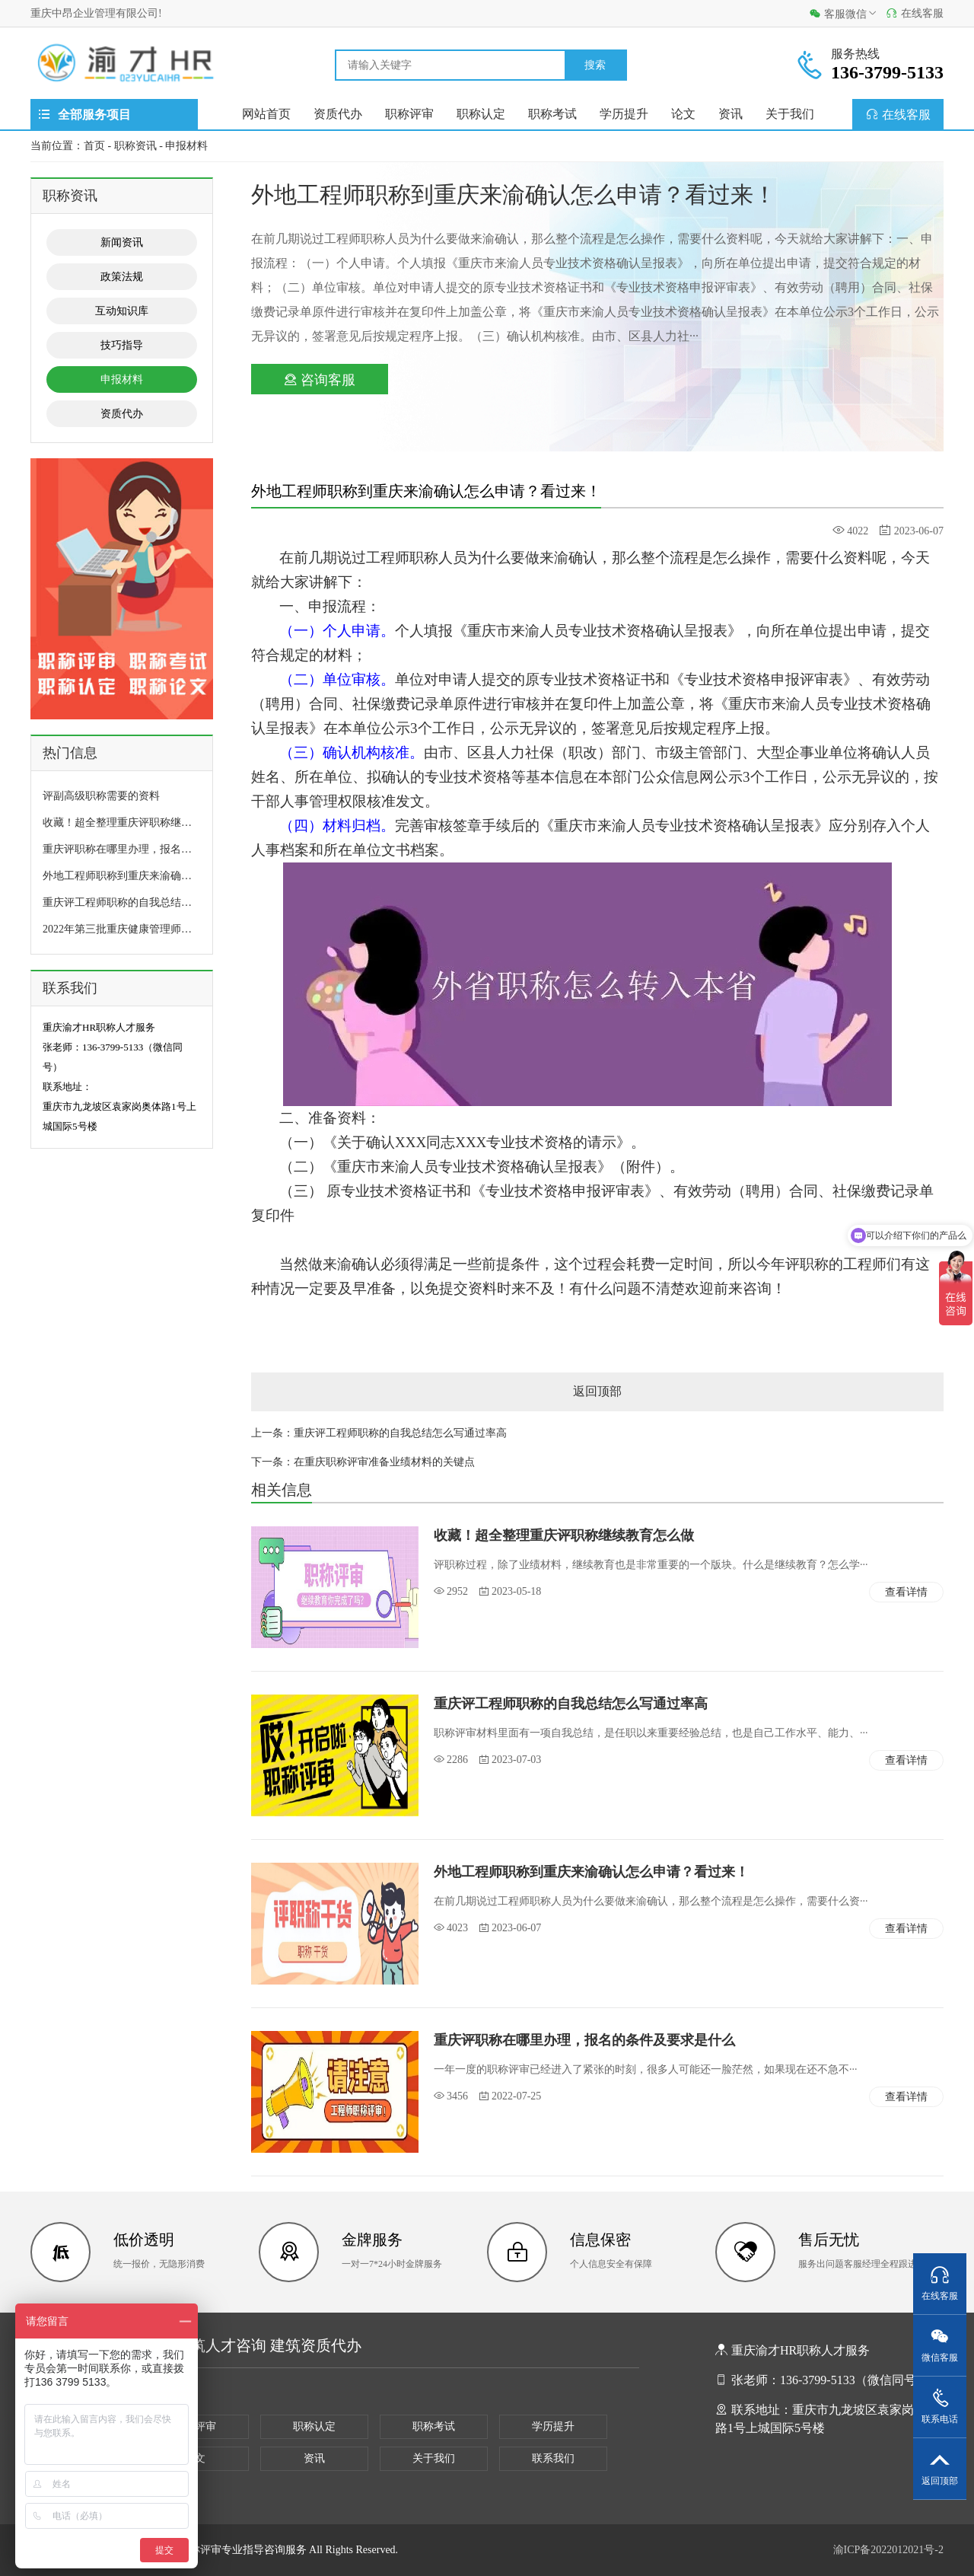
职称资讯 (135, 145)
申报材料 (186, 145)
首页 (94, 145)
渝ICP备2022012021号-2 (888, 2549)
